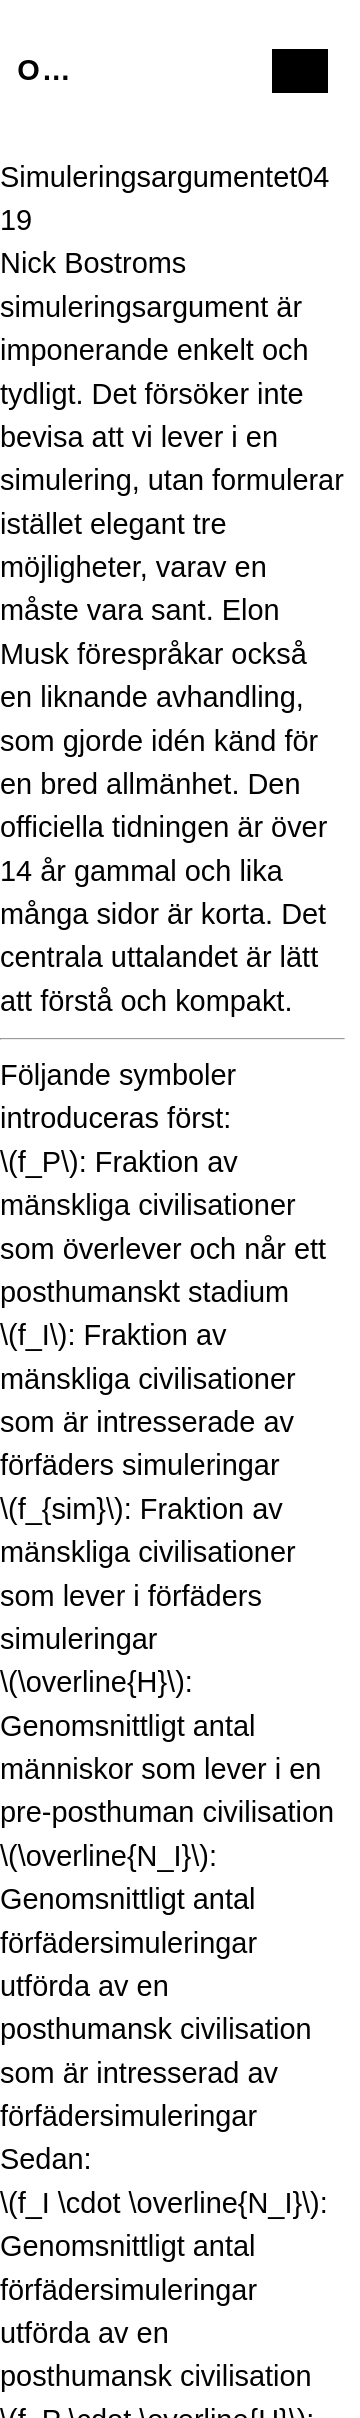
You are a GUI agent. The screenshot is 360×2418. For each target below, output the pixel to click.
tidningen (170, 827)
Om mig (47, 70)
